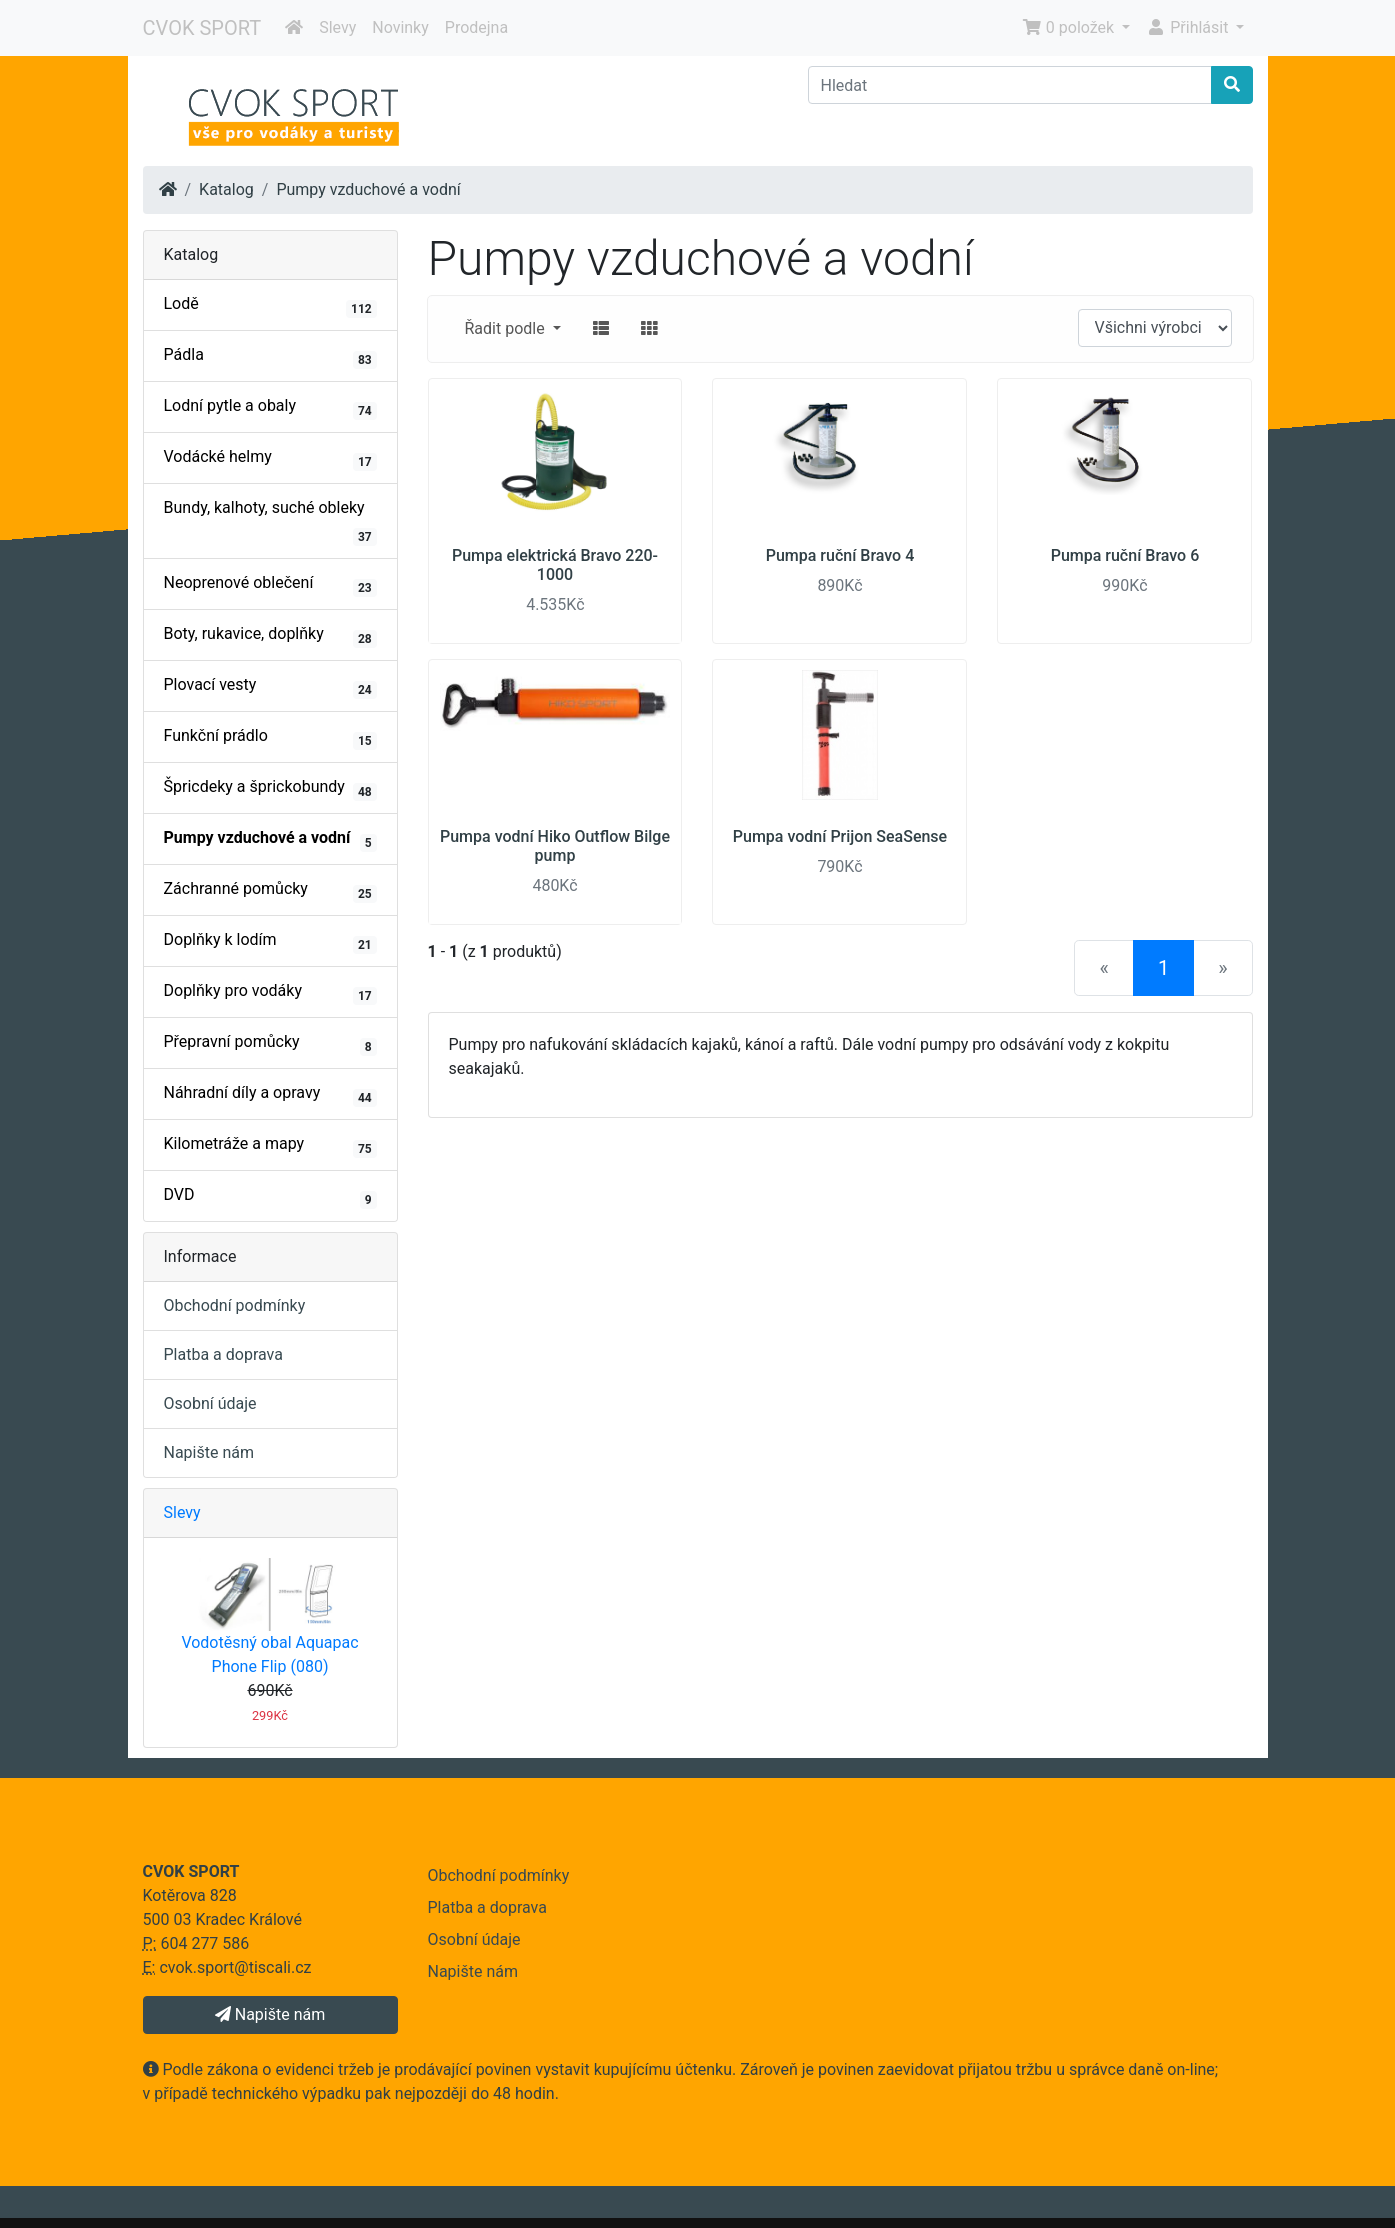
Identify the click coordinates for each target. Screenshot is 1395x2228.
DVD (270, 1197)
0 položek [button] (1070, 27)
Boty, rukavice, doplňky (270, 636)
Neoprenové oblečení (270, 585)
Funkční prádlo (270, 738)
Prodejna (476, 27)
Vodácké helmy (270, 459)
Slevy (337, 27)
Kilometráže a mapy (270, 1146)
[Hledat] (1010, 85)
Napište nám (209, 1452)
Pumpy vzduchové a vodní (368, 189)
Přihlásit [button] (1189, 27)
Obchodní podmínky (235, 1305)
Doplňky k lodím (270, 942)
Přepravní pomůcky (270, 1044)
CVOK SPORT (202, 28)
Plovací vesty (270, 687)
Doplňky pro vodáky (270, 993)
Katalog (226, 189)
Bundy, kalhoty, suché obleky (270, 522)
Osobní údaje (210, 1403)
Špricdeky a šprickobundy (270, 789)
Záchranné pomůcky (270, 891)
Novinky (400, 27)
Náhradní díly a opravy (270, 1095)
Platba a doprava (223, 1354)
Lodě (270, 306)
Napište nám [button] (270, 2014)
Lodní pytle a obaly (270, 408)
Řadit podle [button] (507, 328)
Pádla (270, 357)
